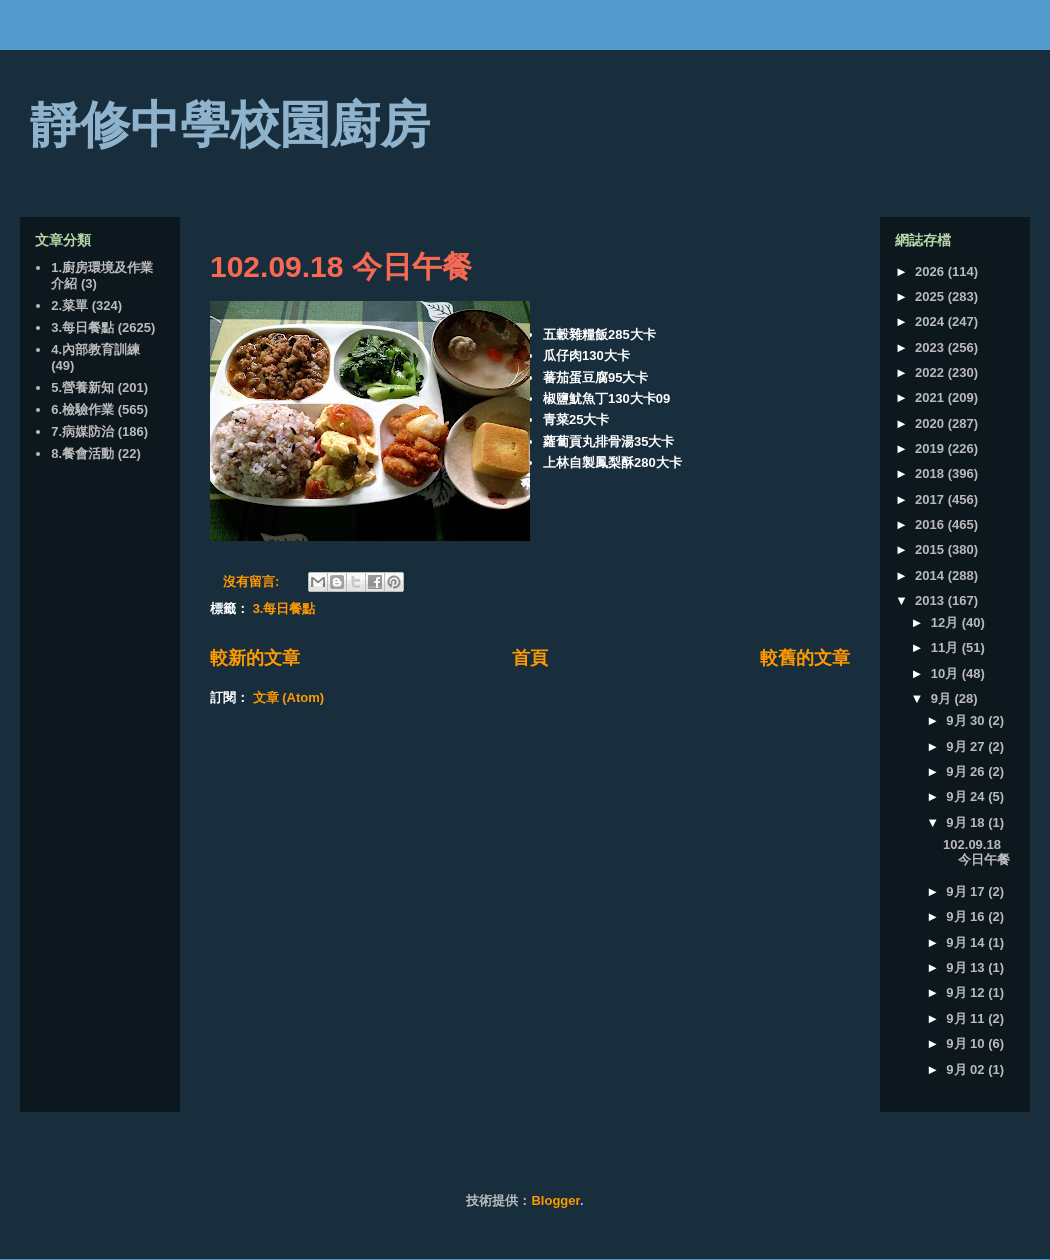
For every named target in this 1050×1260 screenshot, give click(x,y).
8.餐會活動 (82, 453)
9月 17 (967, 891)
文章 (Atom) (289, 697)
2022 (931, 372)
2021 (931, 397)
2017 (931, 499)
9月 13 (967, 967)
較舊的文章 (805, 658)
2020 (931, 423)
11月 (946, 647)
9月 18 (967, 822)
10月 (946, 673)
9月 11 (967, 1018)
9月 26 (967, 771)
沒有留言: (253, 581)
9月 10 (967, 1043)
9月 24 (967, 796)
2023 (931, 347)
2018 (931, 473)
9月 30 (967, 720)
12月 (946, 622)
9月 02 (967, 1069)
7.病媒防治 (82, 431)
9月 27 (967, 746)
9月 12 (967, 992)
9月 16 (967, 916)
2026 (931, 271)
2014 (931, 575)
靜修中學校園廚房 (230, 125)
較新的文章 (255, 658)
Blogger (555, 1200)
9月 (943, 698)
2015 (931, 549)
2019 (931, 448)
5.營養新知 (82, 387)
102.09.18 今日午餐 (341, 266)
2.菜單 (69, 305)
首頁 (530, 658)
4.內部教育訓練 (95, 349)
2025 (931, 296)
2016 (931, 524)
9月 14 (967, 942)
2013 (931, 600)
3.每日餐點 (284, 608)
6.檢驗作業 (82, 409)
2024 (931, 321)
